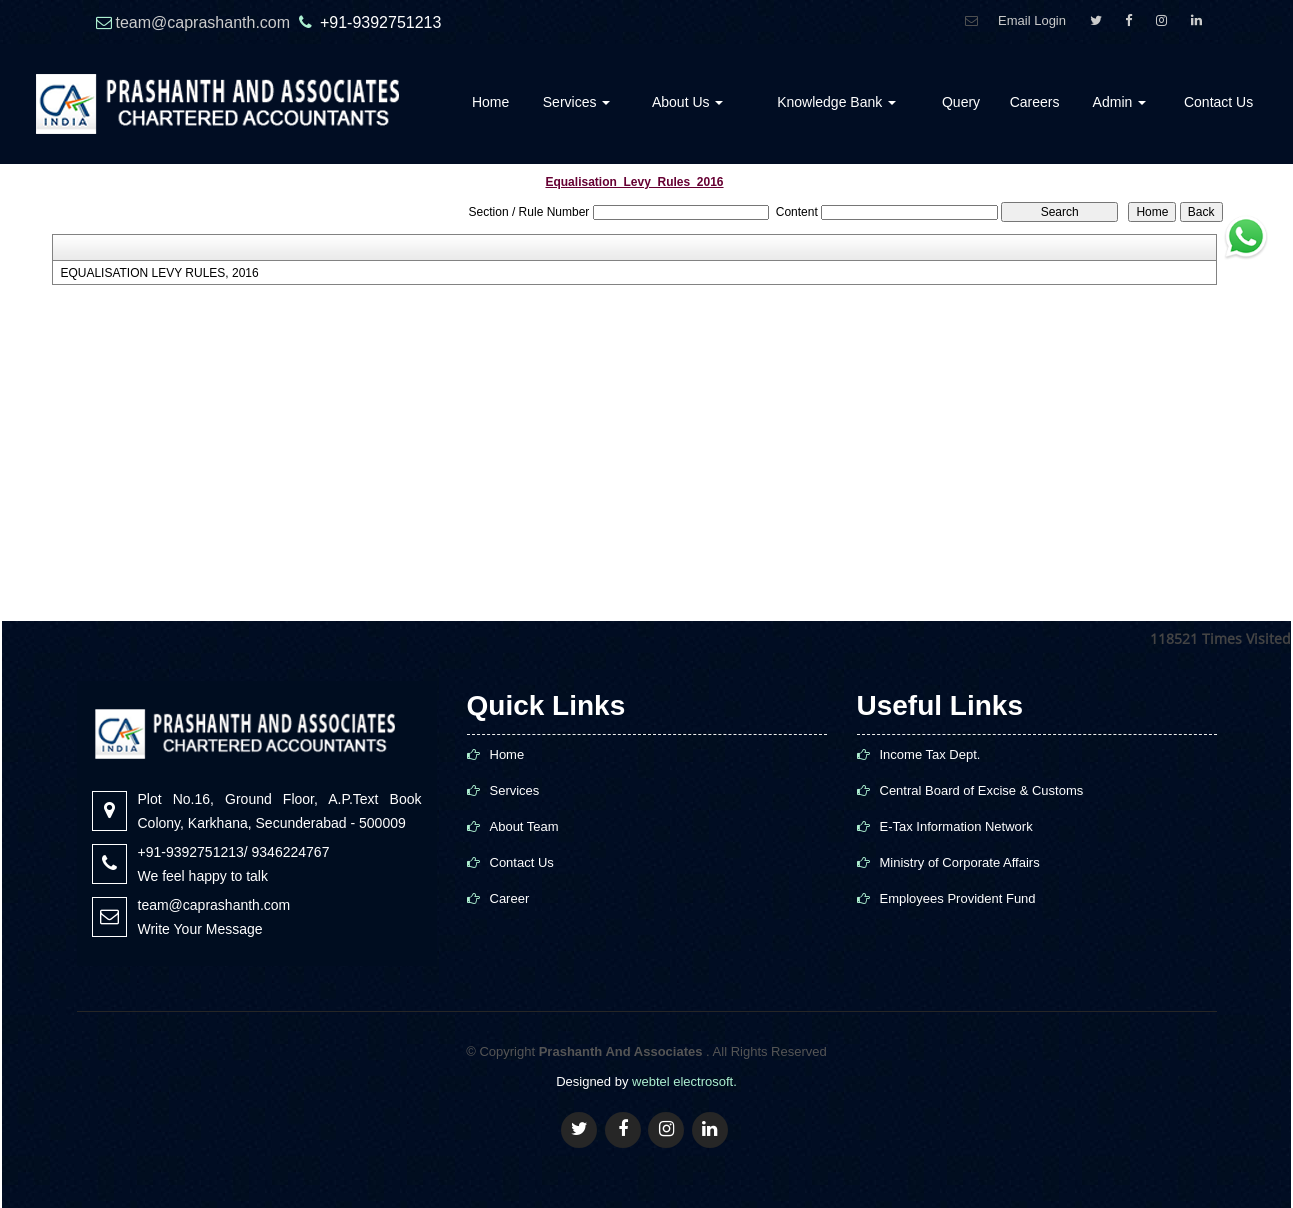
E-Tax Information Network (956, 826)
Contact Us (1218, 102)
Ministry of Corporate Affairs (960, 862)
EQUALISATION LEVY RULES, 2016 (159, 273)
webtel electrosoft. (684, 1081)
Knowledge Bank (836, 102)
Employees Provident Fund (958, 898)
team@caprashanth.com (205, 22)
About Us (687, 102)
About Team (524, 826)
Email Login (1032, 20)
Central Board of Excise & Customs (982, 790)
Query (961, 102)
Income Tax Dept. (930, 754)
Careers (1035, 102)
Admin (1120, 102)
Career (510, 898)
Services (577, 102)
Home (490, 102)
